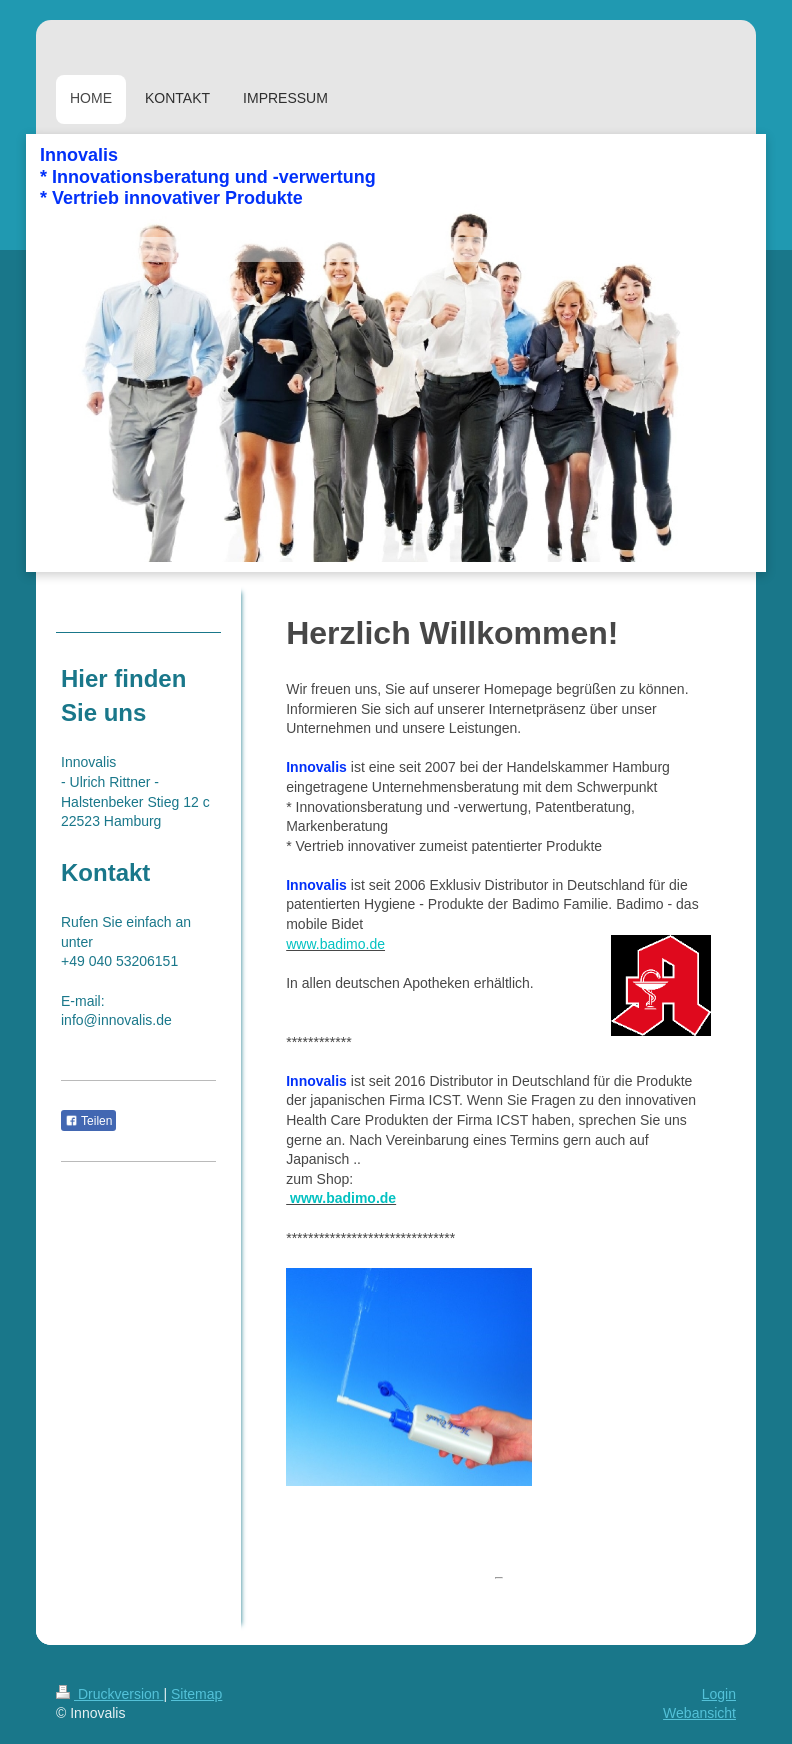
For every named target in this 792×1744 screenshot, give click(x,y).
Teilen (88, 1121)
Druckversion (109, 1694)
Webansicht (699, 1713)
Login (719, 1694)
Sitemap (196, 1694)
